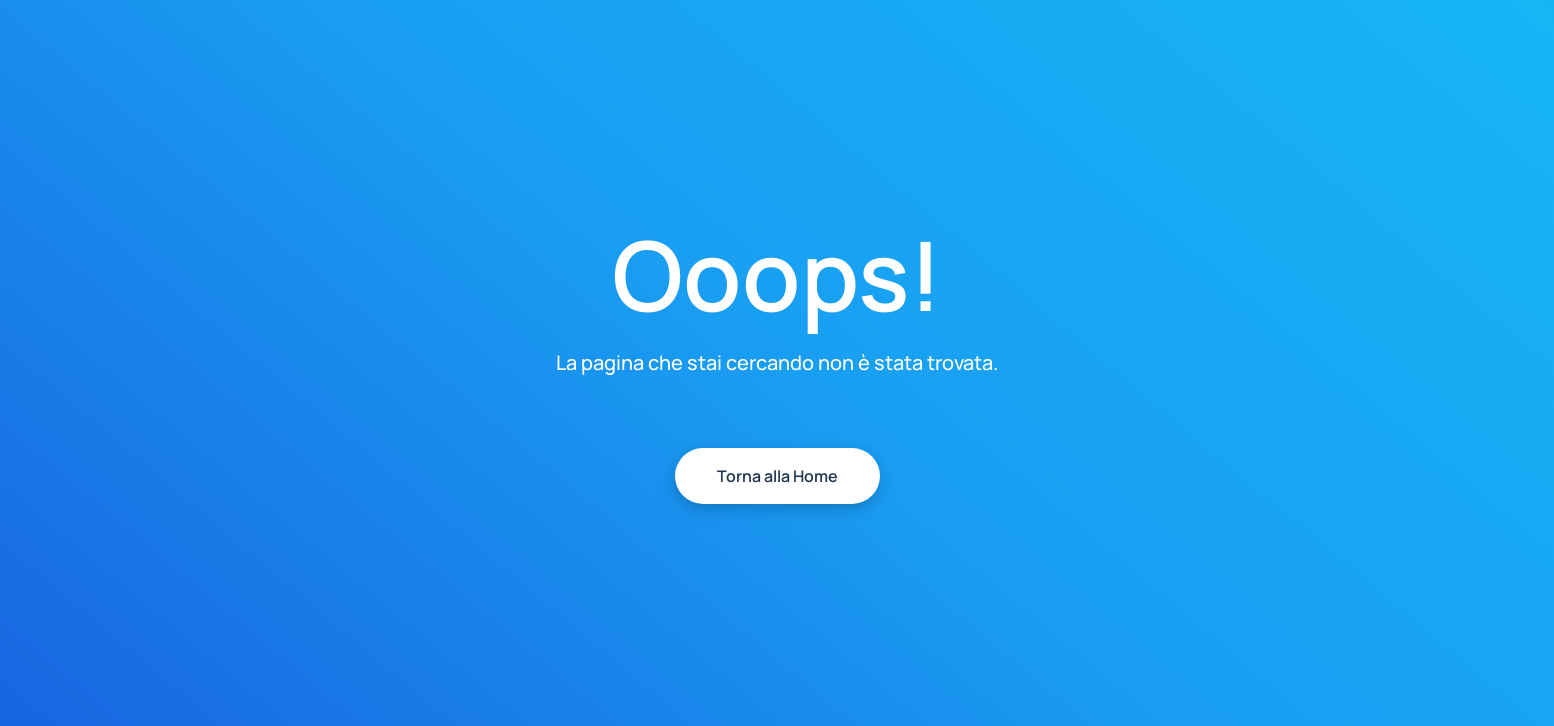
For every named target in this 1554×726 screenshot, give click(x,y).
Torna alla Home (777, 476)
